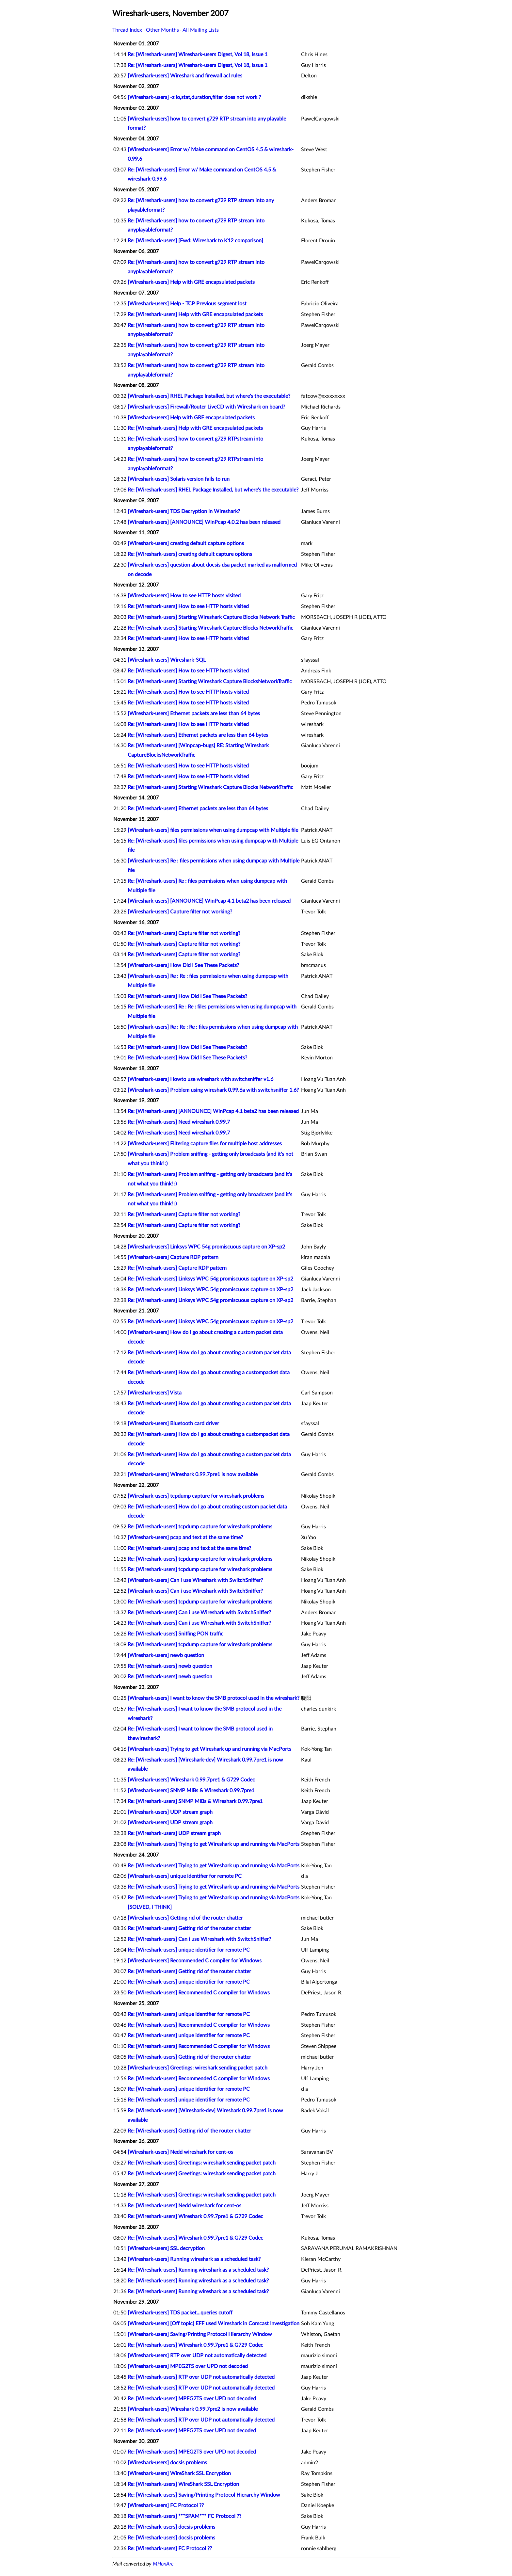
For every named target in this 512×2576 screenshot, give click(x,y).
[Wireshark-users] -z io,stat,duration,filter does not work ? (194, 97)
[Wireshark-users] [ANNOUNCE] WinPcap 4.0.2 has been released (204, 522)
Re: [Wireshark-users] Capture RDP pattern (177, 1268)
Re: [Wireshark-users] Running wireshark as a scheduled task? (198, 2270)
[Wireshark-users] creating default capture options (186, 543)
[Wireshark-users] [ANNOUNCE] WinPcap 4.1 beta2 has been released (209, 901)
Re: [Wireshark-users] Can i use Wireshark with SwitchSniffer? (199, 1612)
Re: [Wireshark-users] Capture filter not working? (184, 933)
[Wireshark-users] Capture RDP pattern (173, 1257)
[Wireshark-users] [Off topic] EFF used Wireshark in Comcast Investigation (213, 2323)
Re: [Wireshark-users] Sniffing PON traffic (175, 1633)
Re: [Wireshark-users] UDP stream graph (174, 1833)
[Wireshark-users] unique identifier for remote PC (185, 1876)
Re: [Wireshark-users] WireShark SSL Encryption (183, 2484)
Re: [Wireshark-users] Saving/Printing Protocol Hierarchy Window (204, 2495)
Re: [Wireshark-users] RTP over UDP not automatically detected (201, 2377)
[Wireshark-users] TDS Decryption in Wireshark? (184, 511)
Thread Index (127, 30)
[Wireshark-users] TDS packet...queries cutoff (180, 2312)
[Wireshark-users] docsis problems (167, 2462)
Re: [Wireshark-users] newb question (170, 1666)
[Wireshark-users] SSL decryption (166, 2248)
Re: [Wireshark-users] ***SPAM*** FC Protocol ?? (184, 2516)
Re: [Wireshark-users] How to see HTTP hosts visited (188, 606)
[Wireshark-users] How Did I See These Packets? (183, 965)
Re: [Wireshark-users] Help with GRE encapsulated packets (195, 314)
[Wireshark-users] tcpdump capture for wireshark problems (196, 1496)
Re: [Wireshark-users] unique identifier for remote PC (189, 1950)
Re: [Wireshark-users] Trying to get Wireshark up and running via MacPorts (213, 1844)
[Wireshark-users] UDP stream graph (170, 1812)
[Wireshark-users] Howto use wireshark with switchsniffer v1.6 (200, 1079)
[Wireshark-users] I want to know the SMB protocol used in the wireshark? (213, 1698)
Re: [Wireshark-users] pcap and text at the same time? (189, 1548)
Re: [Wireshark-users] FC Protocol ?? (170, 2548)
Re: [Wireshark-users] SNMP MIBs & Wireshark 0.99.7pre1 (195, 1801)
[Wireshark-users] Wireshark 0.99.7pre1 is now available (193, 1474)
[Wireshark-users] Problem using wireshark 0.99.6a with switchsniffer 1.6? (213, 1090)
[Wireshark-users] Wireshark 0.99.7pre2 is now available (193, 2409)
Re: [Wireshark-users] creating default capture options (190, 554)
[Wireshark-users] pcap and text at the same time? (185, 1537)
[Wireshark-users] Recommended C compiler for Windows (195, 1960)
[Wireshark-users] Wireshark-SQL (167, 660)
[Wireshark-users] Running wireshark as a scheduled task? (194, 2259)
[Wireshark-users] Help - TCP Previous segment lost (187, 303)
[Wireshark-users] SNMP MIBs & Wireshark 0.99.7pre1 (191, 1790)
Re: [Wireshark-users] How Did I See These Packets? (187, 996)
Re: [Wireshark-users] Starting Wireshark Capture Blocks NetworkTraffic (210, 628)
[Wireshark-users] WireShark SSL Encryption (179, 2473)
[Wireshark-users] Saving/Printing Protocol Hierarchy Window (200, 2334)
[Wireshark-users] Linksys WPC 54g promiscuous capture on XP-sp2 (206, 1246)
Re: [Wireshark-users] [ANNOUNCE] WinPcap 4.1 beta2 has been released (213, 1111)
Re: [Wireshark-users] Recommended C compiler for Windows (199, 1992)
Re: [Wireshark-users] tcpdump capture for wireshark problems (200, 1526)
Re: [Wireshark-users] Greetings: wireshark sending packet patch (202, 2162)
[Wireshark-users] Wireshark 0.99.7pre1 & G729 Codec (191, 1779)
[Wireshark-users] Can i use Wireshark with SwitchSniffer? (195, 1580)
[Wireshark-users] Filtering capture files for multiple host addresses (205, 1143)
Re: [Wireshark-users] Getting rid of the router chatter (189, 1928)
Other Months (162, 30)
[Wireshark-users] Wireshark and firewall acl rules (185, 75)
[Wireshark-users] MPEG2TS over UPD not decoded (188, 2366)
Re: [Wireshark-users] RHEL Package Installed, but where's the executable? (213, 489)
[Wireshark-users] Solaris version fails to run (179, 479)
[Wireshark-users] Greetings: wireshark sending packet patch (197, 2067)
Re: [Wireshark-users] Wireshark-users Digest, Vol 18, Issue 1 (197, 54)
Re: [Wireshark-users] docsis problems (171, 2527)
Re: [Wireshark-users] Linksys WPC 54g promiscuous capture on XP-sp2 (210, 1278)
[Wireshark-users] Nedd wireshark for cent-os (180, 2152)
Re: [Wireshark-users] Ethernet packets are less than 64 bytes (198, 735)
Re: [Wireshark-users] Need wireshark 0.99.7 (179, 1122)
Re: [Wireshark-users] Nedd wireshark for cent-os (184, 2205)
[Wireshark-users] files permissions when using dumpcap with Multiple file (213, 830)
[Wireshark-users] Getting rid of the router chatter (185, 1918)
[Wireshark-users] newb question (166, 1655)
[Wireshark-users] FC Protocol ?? (166, 2505)
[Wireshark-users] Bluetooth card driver (173, 1423)
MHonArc (163, 2564)
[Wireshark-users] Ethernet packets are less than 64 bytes (194, 713)
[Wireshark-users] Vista (155, 1392)
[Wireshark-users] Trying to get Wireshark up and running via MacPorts (209, 1749)
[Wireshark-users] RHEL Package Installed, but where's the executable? (209, 396)
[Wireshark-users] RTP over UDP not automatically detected (197, 2355)
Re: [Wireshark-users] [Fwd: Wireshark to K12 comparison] (195, 240)
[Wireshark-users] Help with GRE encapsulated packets (191, 282)
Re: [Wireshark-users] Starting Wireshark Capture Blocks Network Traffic (211, 617)
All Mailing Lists (201, 30)
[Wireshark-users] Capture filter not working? (180, 911)
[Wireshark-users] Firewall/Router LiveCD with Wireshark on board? (206, 407)
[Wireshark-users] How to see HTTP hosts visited (184, 595)
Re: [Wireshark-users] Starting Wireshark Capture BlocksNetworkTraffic (210, 681)
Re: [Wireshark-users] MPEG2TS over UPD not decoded (192, 2398)
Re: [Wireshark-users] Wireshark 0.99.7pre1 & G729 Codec (195, 2216)
